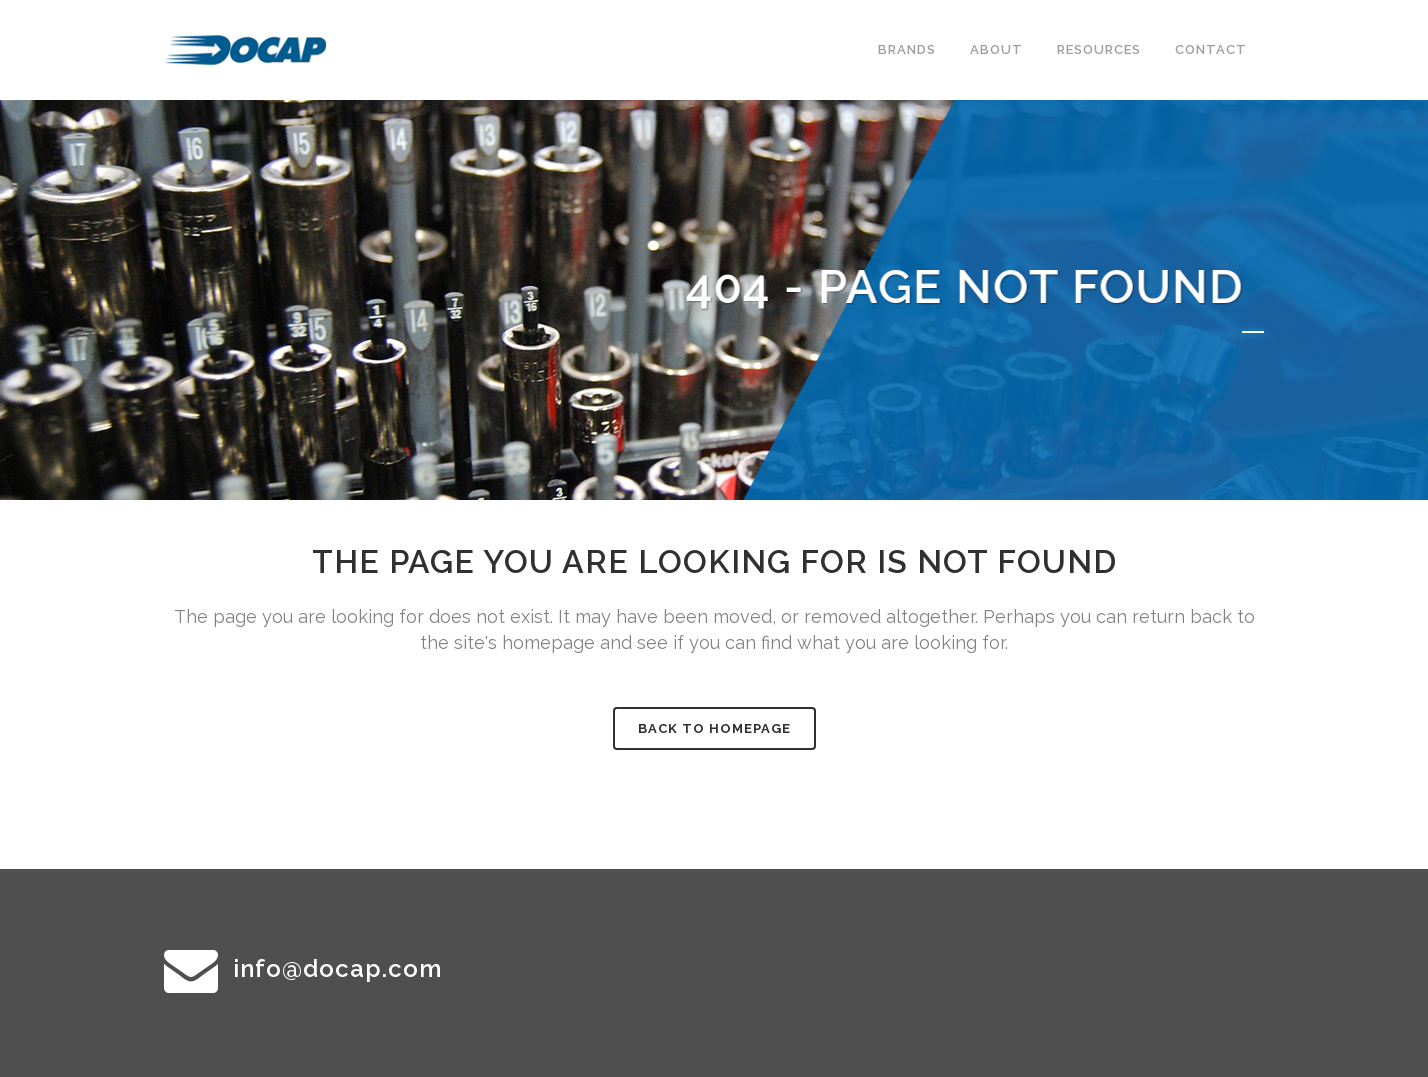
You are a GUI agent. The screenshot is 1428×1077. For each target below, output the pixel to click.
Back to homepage (714, 728)
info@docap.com (337, 968)
